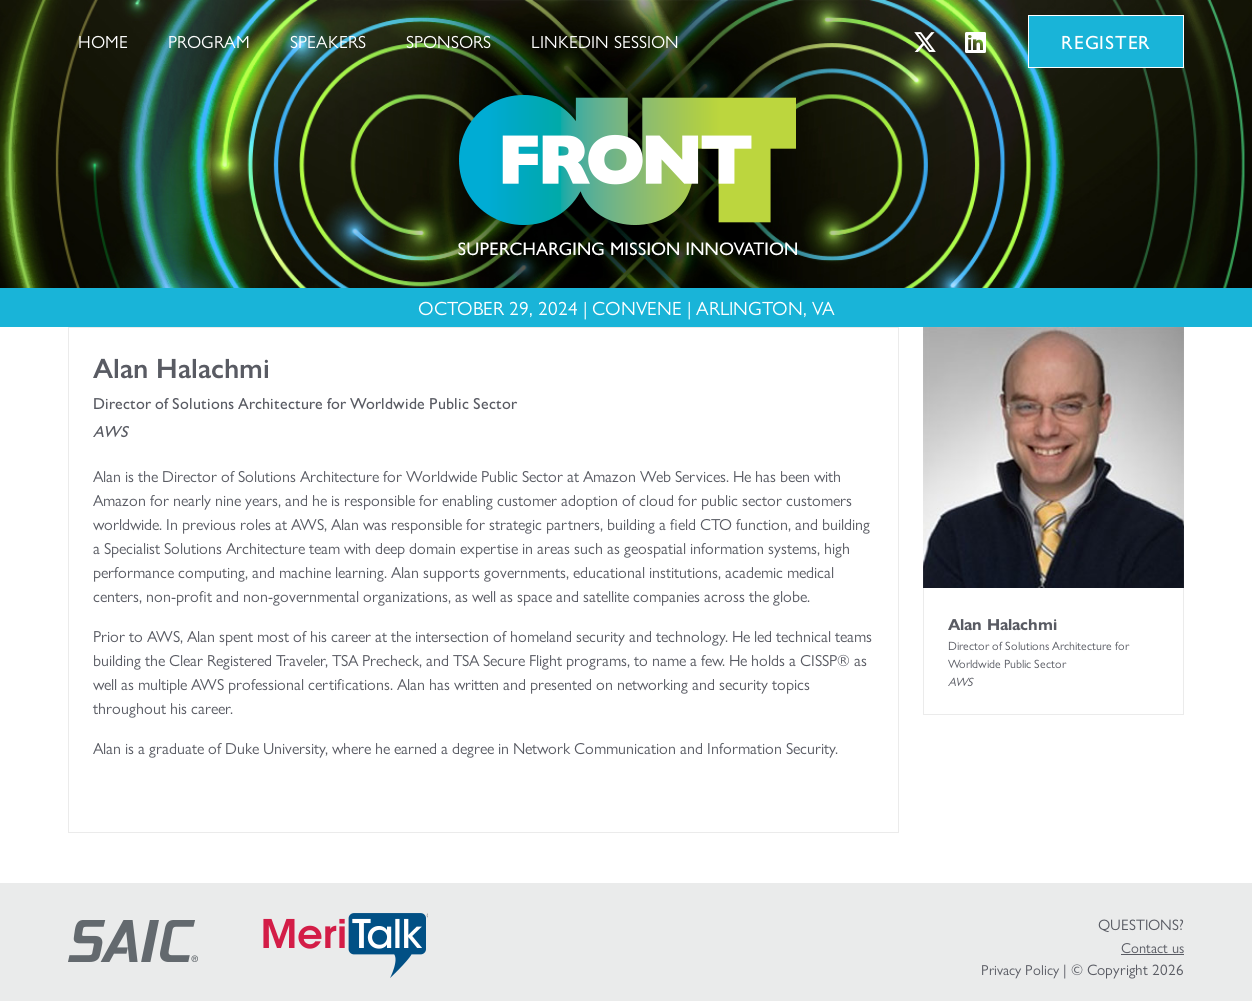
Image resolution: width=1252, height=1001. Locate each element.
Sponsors (448, 40)
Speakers (328, 40)
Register (1106, 41)
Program (209, 40)
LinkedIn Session (605, 40)
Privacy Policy (1020, 969)
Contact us (1152, 947)
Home (103, 40)
